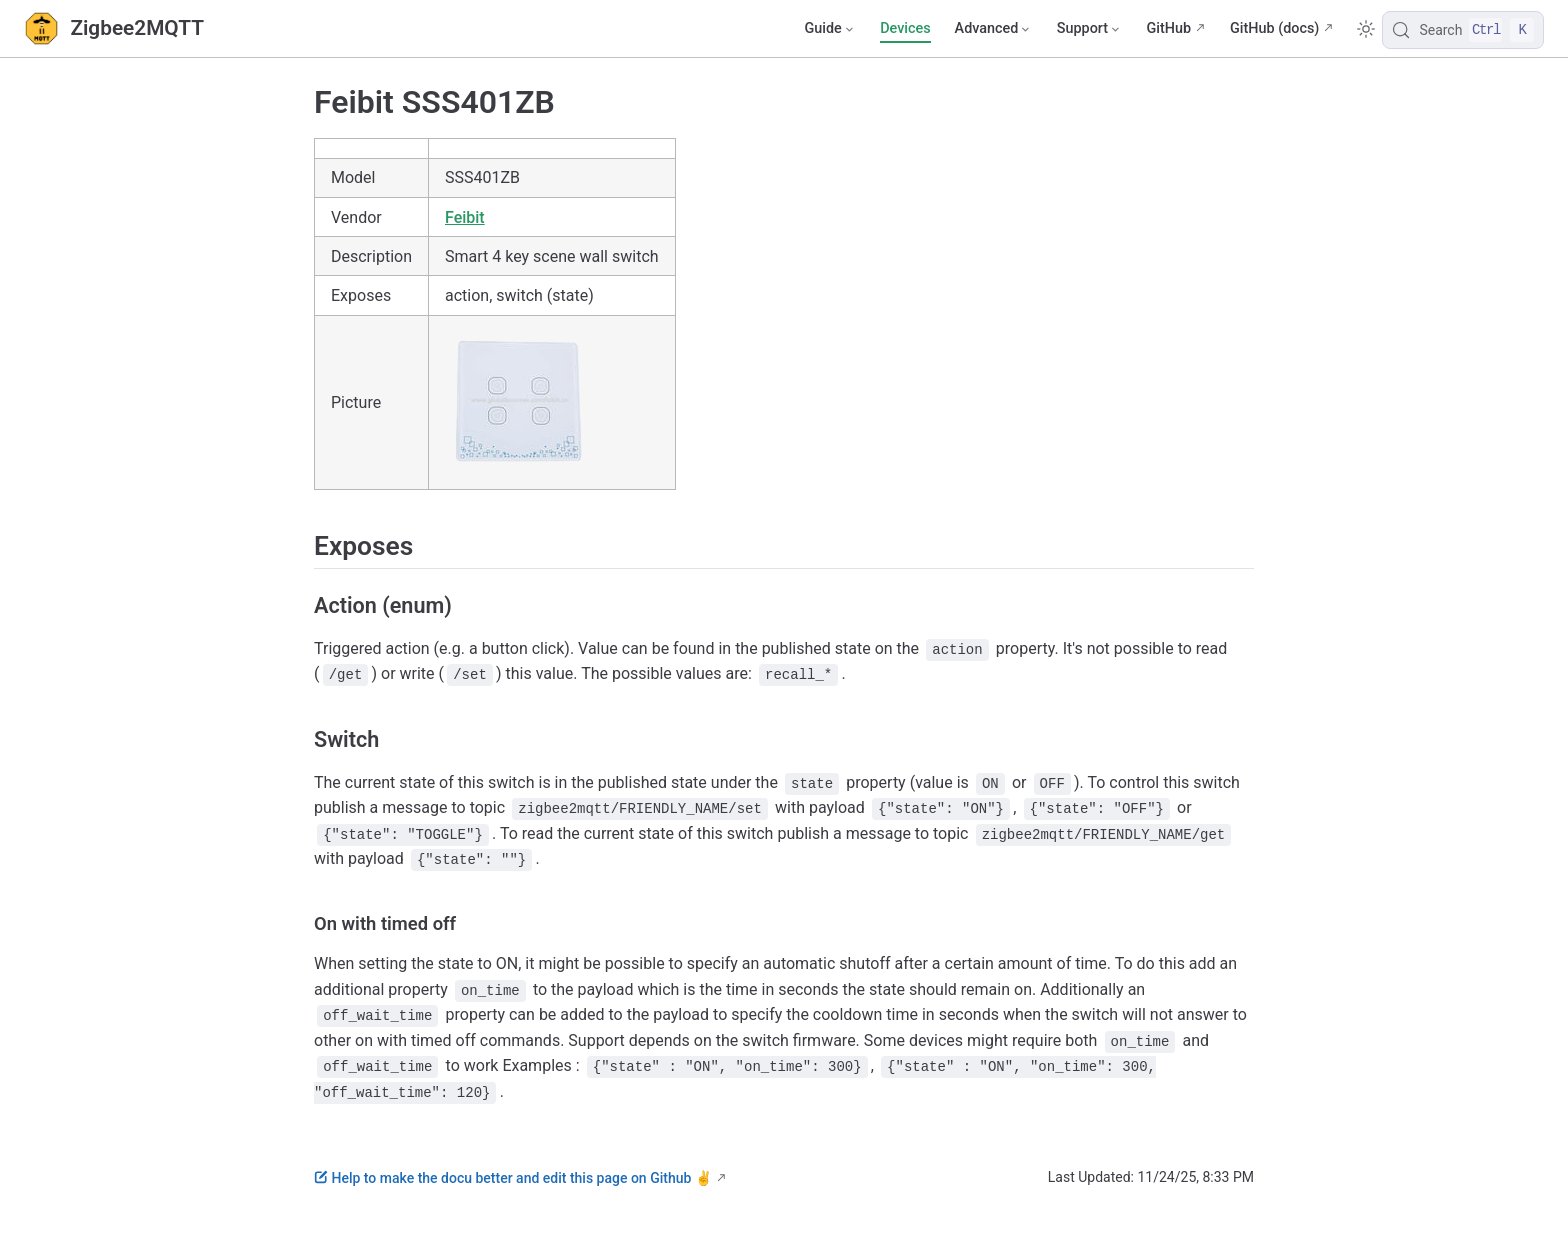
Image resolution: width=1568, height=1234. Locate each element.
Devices (905, 28)
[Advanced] (994, 29)
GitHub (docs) (1274, 28)
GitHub (1168, 28)
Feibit (465, 217)
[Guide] (830, 29)
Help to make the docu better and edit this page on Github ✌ (513, 1178)
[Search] (1463, 30)
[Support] (1090, 29)
